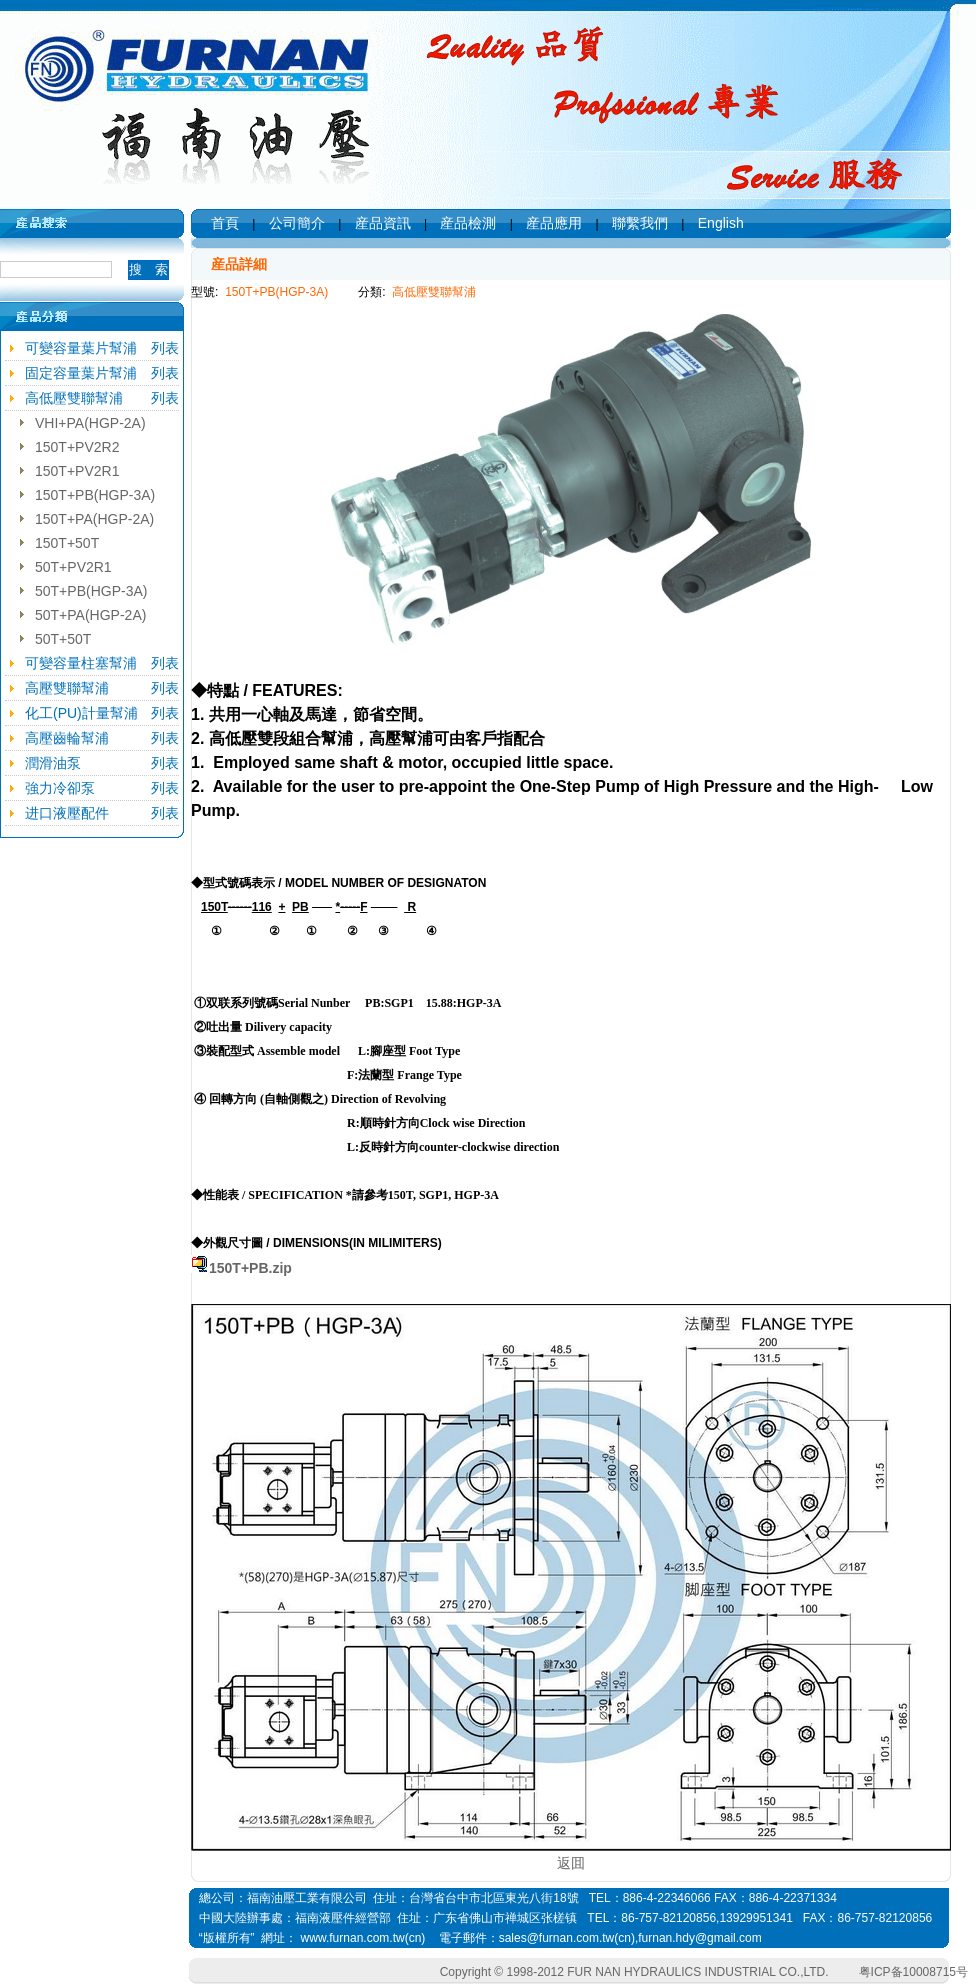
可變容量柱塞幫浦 (81, 663)
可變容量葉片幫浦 (81, 348)
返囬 (571, 1863)
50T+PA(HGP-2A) (90, 615)
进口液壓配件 (67, 813)
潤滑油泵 (53, 763)
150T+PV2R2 (77, 447)
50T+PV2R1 (73, 567)
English (721, 223)
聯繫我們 (640, 223)
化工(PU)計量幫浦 (81, 713)
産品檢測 (468, 223)
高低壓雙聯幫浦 (74, 398)
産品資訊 (383, 223)
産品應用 (554, 223)
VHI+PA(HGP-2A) (90, 423)
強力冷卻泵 (60, 788)
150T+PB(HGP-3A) (95, 495)
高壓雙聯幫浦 (67, 688)
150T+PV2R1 (77, 471)
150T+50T (67, 543)
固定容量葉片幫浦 (81, 373)
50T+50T (63, 639)
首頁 (225, 223)
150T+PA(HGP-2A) (94, 519)
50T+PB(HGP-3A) (91, 591)
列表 (165, 348)
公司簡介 (297, 223)
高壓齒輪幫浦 (67, 738)
